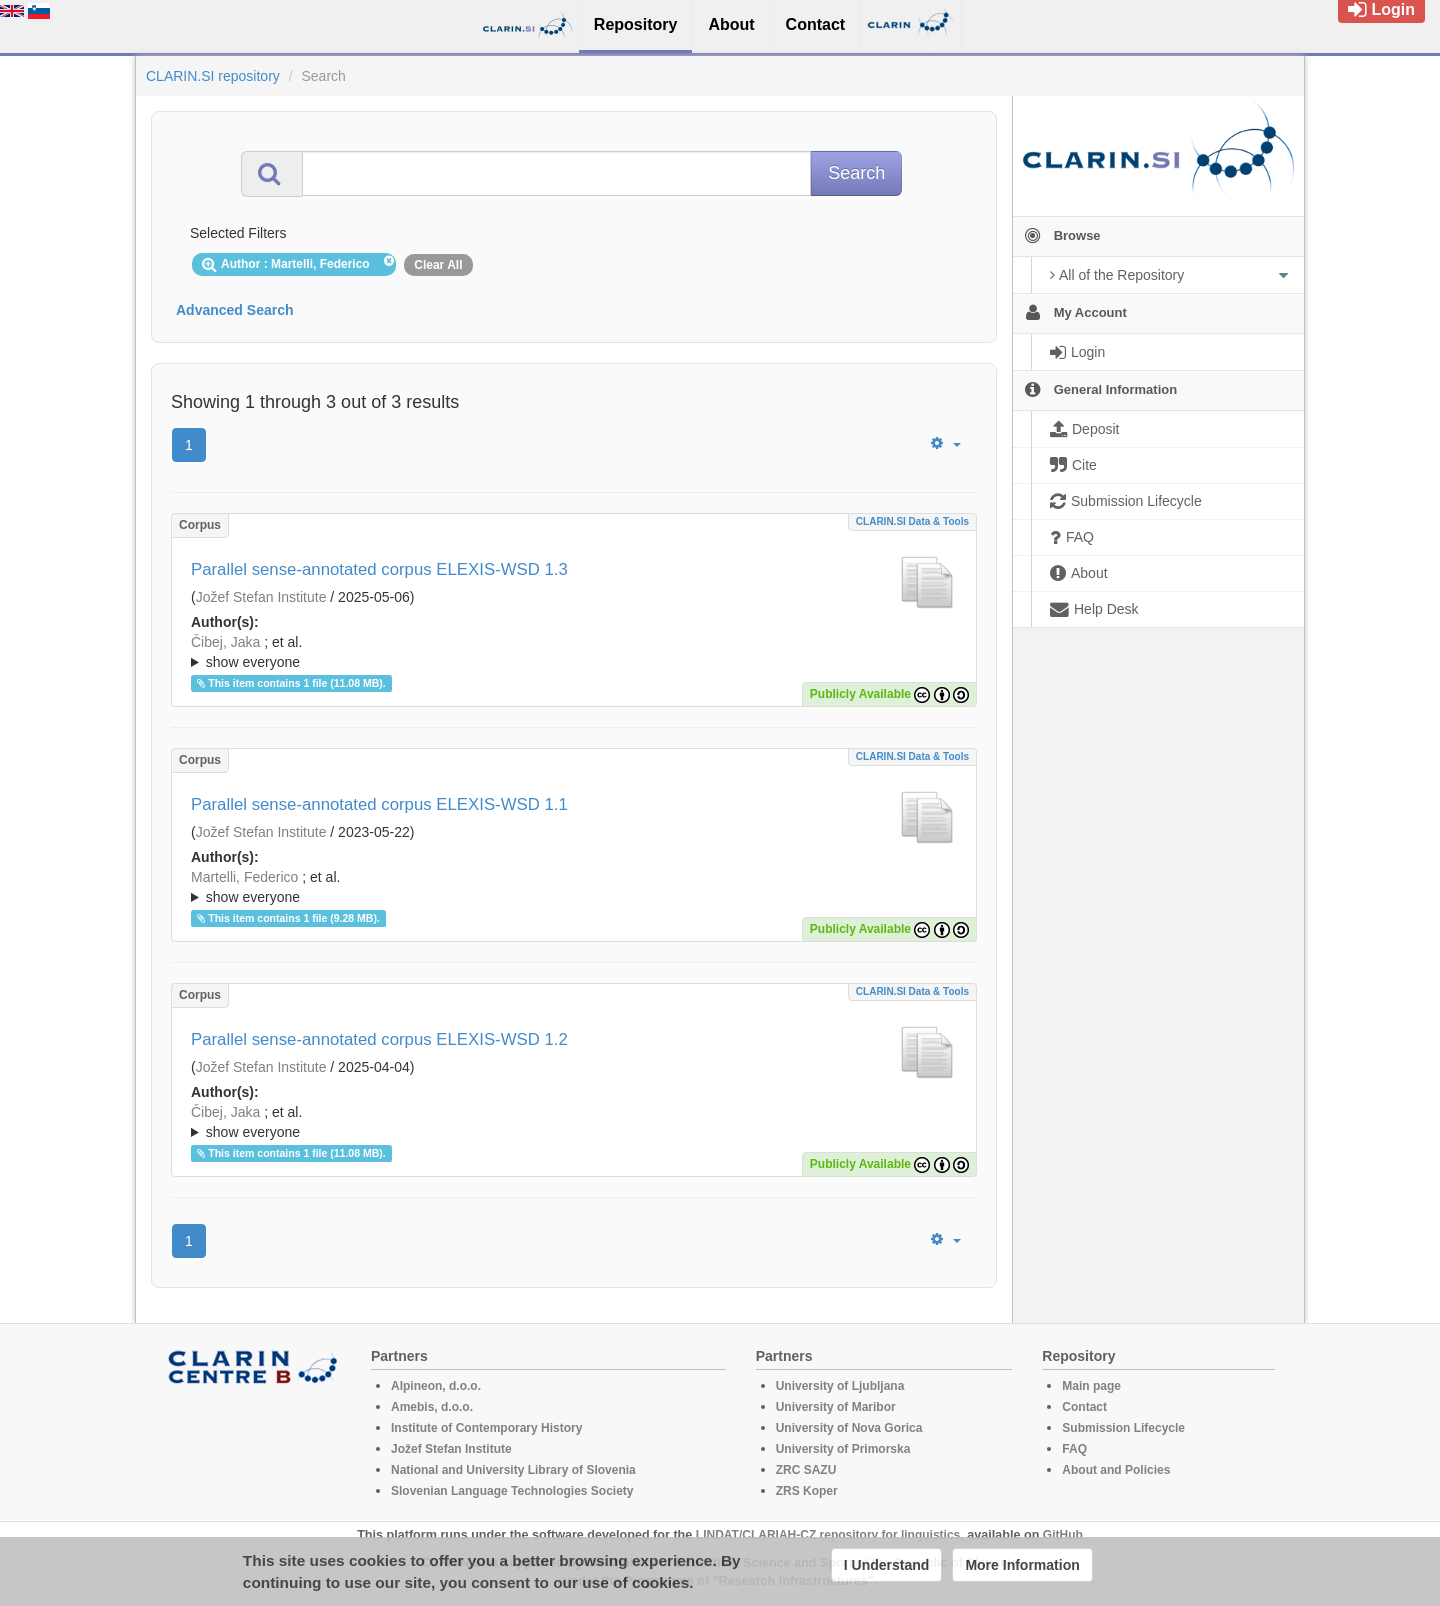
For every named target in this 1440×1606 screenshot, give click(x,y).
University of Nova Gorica (849, 1428)
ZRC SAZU (806, 1470)
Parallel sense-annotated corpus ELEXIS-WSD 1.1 (379, 804)
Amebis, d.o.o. (432, 1407)
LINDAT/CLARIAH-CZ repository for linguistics (828, 1535)
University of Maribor (836, 1407)
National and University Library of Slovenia (513, 1470)
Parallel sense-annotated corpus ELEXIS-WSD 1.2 (379, 1039)
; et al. (574, 653)
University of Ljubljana (840, 1386)
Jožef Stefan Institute (261, 597)
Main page (1091, 1386)
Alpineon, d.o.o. (436, 1386)
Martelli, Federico (244, 877)
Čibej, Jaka (225, 642)
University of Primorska (843, 1449)
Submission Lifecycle (1123, 1428)
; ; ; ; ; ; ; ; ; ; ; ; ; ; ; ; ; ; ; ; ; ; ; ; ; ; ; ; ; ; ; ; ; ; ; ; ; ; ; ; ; (574, 652)
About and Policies (1116, 1470)
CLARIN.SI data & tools (912, 521)
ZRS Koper (807, 1491)
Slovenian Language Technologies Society (512, 1491)
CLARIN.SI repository (213, 76)
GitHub (1063, 1535)
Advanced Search (235, 310)
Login (1381, 9)
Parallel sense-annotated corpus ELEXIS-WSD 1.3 (379, 569)
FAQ (1074, 1449)
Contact (1084, 1407)
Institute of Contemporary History (486, 1428)
